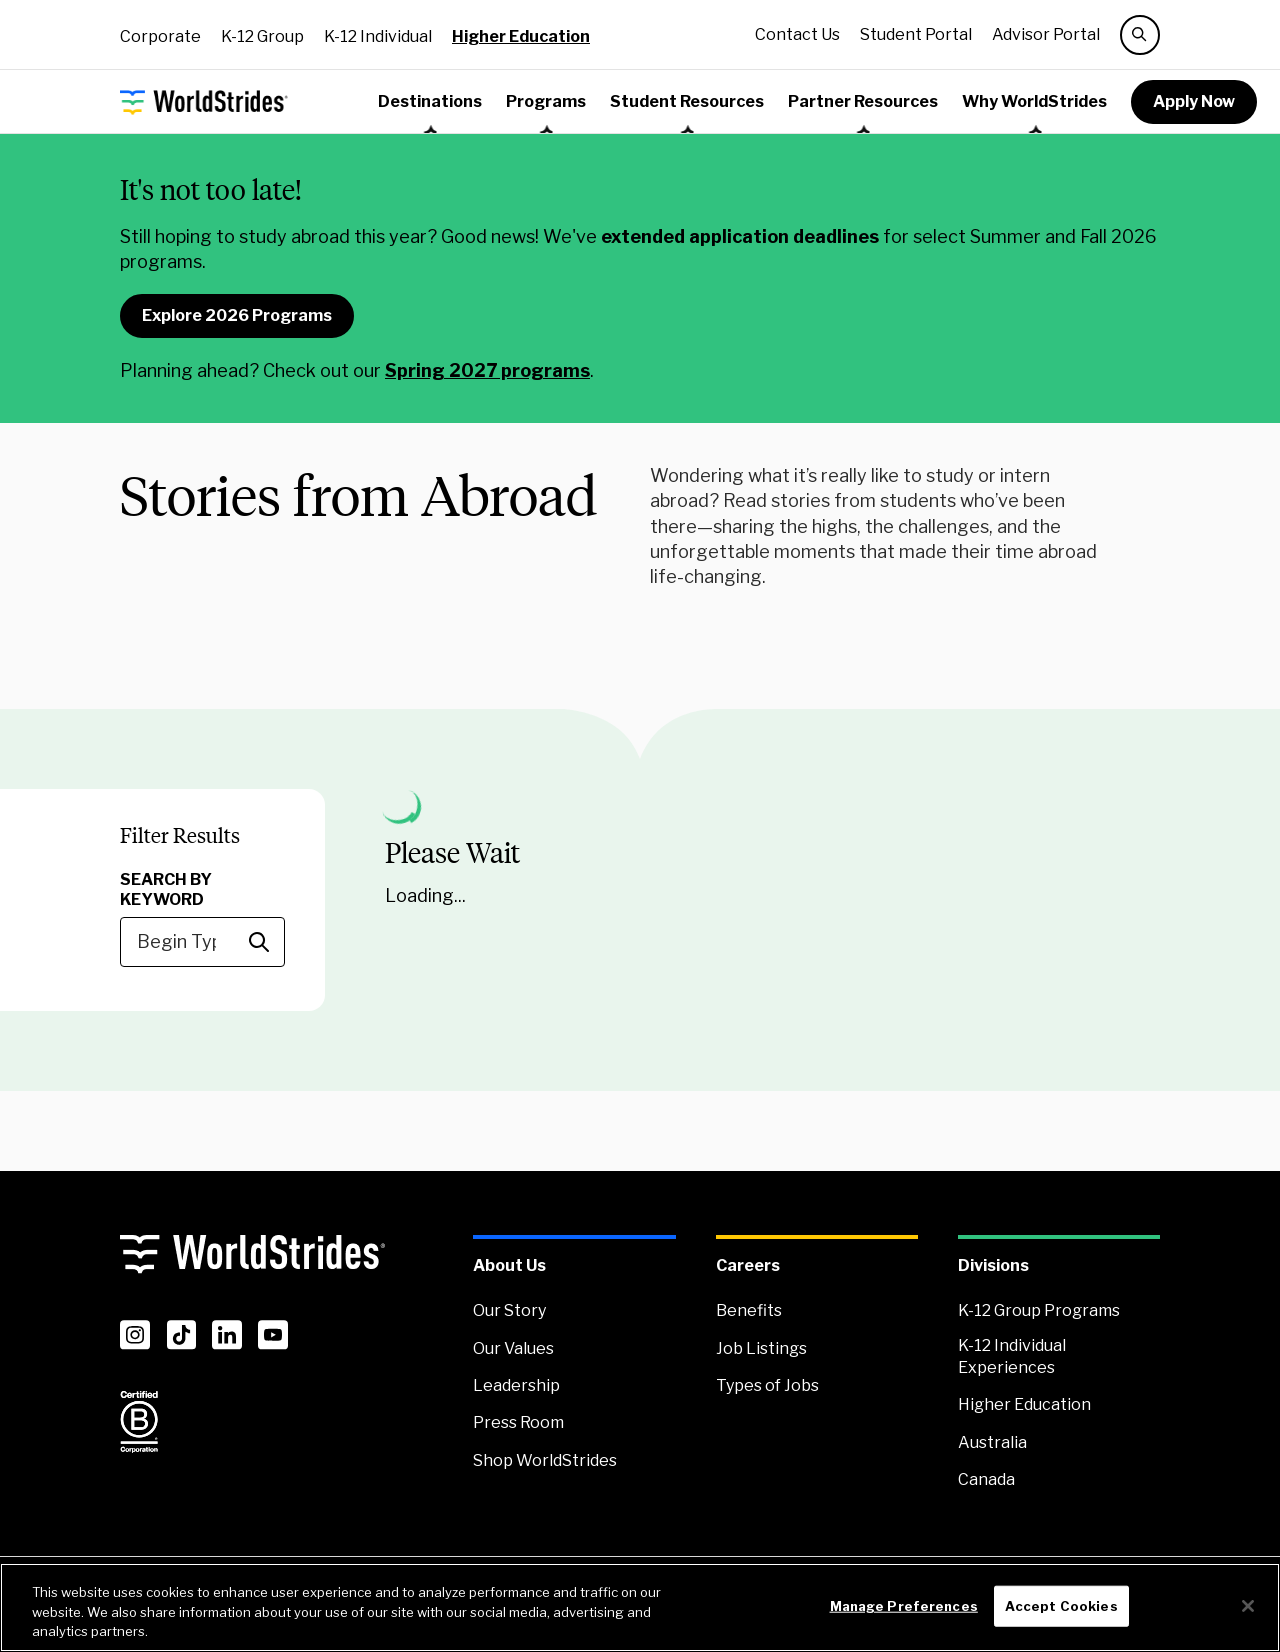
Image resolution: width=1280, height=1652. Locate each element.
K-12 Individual (378, 36)
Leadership (516, 1385)
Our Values (513, 1348)
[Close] (1248, 1606)
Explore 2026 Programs (237, 315)
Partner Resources (863, 101)
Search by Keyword (166, 889)
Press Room (518, 1422)
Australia (992, 1442)
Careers (748, 1265)
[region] (640, 1607)
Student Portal (916, 34)
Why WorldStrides (1034, 101)
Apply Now (1194, 101)
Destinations (430, 101)
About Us (509, 1265)
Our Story (509, 1310)
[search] (1140, 35)
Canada (986, 1479)
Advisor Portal (1046, 34)
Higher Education (521, 36)
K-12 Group (262, 36)
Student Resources (687, 101)
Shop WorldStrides (545, 1460)
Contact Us (797, 34)
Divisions (993, 1265)
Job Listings (761, 1348)
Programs (546, 101)
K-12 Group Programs (1039, 1310)
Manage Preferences (904, 1605)
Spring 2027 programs (487, 370)
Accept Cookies (1061, 1605)
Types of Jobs (767, 1385)
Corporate (160, 36)
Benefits (749, 1310)
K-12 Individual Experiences (1012, 1356)
